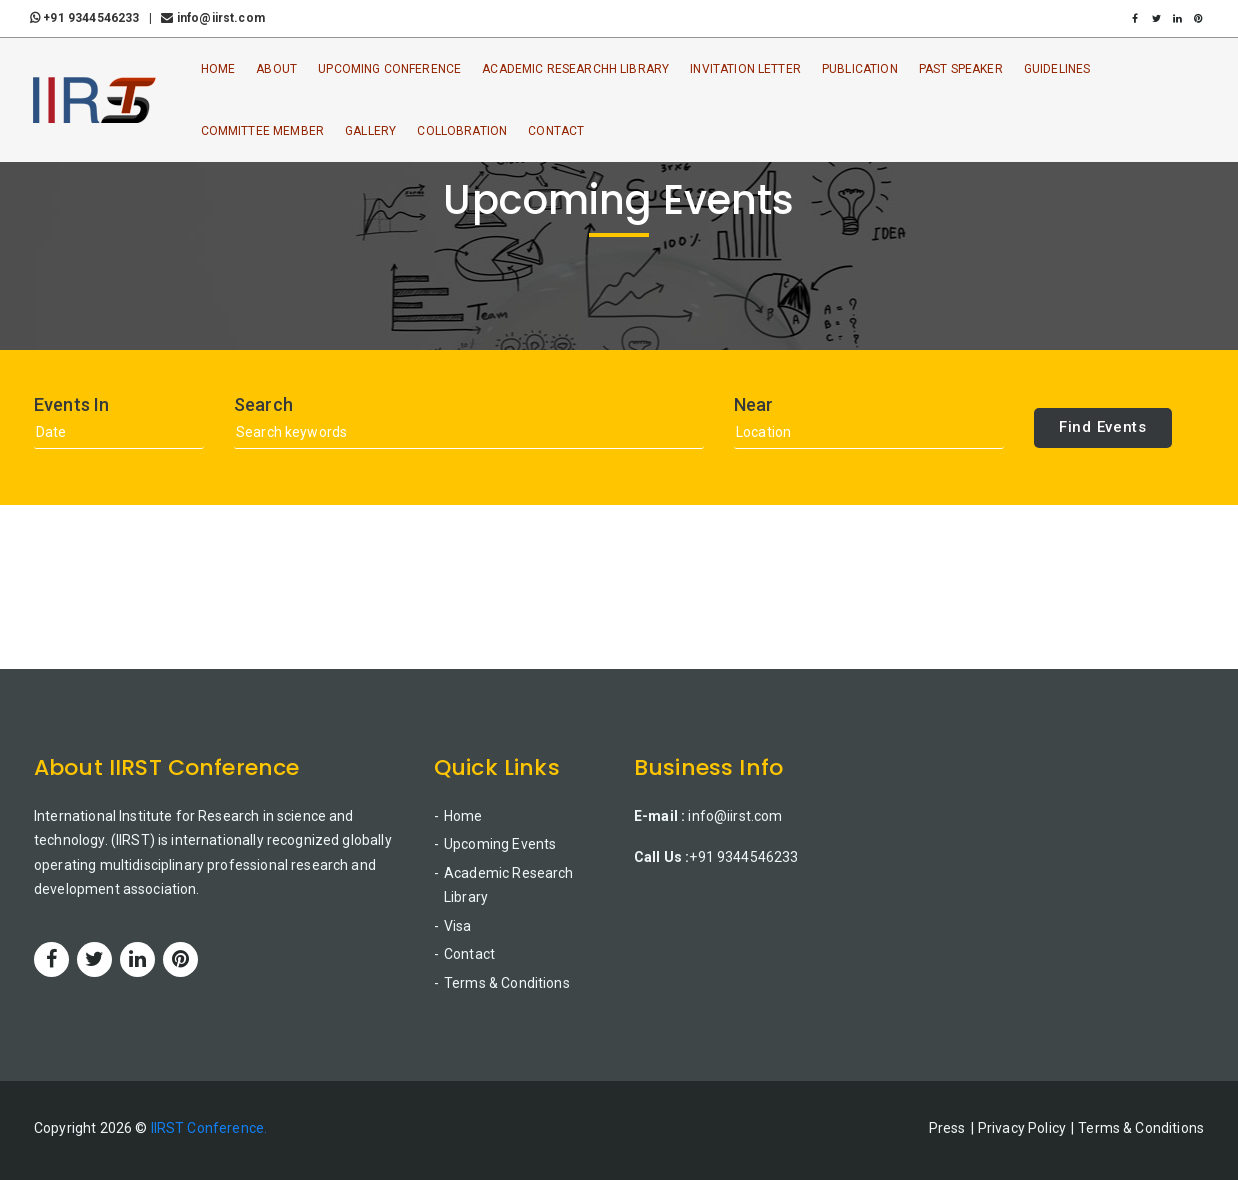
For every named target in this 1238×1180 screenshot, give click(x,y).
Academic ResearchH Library (575, 69)
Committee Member (262, 131)
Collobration (462, 131)
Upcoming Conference (389, 69)
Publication (860, 69)
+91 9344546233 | (94, 18)
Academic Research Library (509, 885)
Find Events (1103, 427)
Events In (71, 405)
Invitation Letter (745, 69)
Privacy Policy (1022, 1128)
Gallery (370, 131)
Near (754, 405)
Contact (556, 131)
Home (218, 69)
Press (947, 1128)
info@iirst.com (212, 18)
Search (263, 405)
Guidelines (1057, 69)
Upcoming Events (500, 844)
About (276, 69)
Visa (458, 926)
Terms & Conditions (507, 983)
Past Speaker (961, 69)
